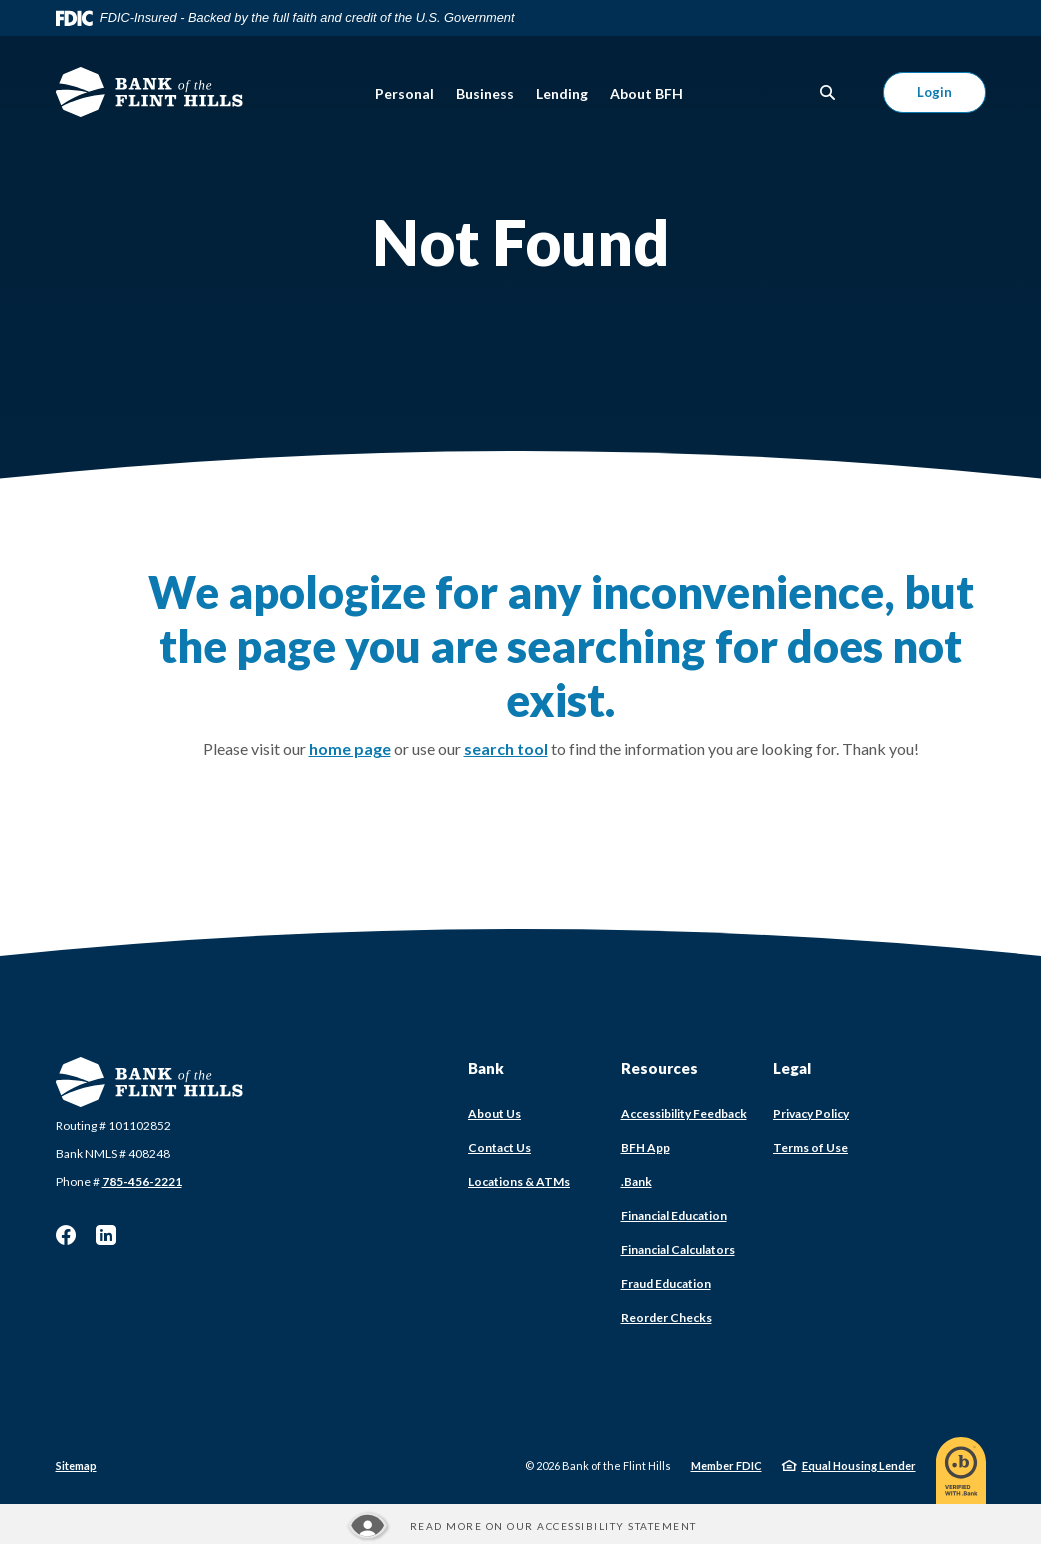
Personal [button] (404, 93)
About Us (494, 1113)
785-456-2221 (142, 1181)
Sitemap (76, 1465)
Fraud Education (666, 1283)
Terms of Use (810, 1147)
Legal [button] (792, 1068)
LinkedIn (106, 1235)
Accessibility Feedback (684, 1113)
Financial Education (674, 1215)
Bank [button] (486, 1068)
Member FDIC (726, 1465)
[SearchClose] (828, 92)
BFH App (645, 1147)
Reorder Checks (666, 1317)
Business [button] (485, 93)
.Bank (636, 1181)
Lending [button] (562, 93)
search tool (506, 748)
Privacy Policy (811, 1113)
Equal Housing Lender (859, 1465)
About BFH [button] (646, 93)
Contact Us (499, 1147)
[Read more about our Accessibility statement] (521, 1526)
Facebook (66, 1235)
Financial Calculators (678, 1249)
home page (350, 748)
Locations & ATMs (519, 1181)
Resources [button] (659, 1068)
